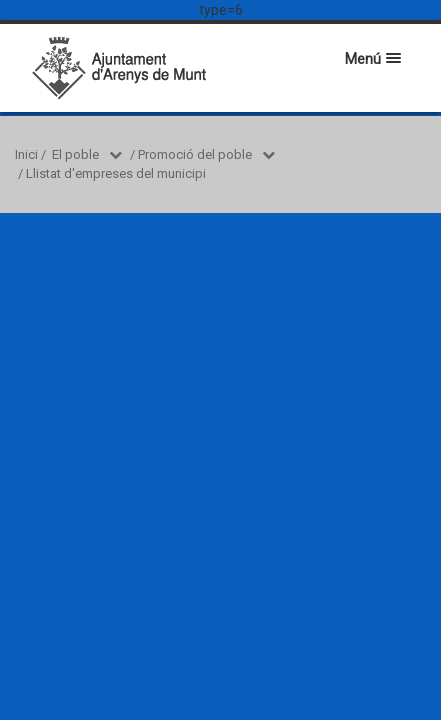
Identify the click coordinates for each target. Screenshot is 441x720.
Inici (26, 154)
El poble (75, 154)
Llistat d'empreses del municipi (116, 173)
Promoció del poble (195, 154)
